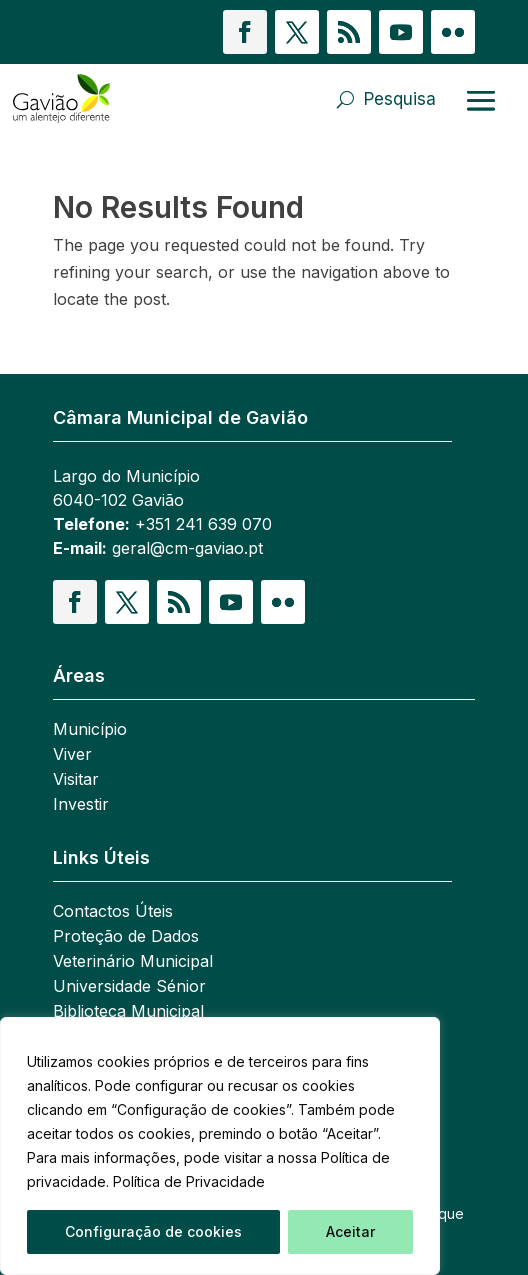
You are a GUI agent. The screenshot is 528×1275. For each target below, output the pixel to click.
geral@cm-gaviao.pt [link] (187, 548)
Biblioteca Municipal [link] (128, 1012)
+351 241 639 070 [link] (203, 524)
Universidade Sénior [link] (129, 987)
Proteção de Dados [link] (126, 937)
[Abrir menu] (481, 100)
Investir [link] (81, 805)
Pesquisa (400, 99)
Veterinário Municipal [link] (133, 962)
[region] (220, 1146)
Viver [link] (72, 755)
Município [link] (90, 730)
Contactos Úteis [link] (113, 912)
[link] (88, 99)
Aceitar (350, 1231)
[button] (245, 32)
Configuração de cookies (153, 1231)
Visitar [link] (76, 780)
